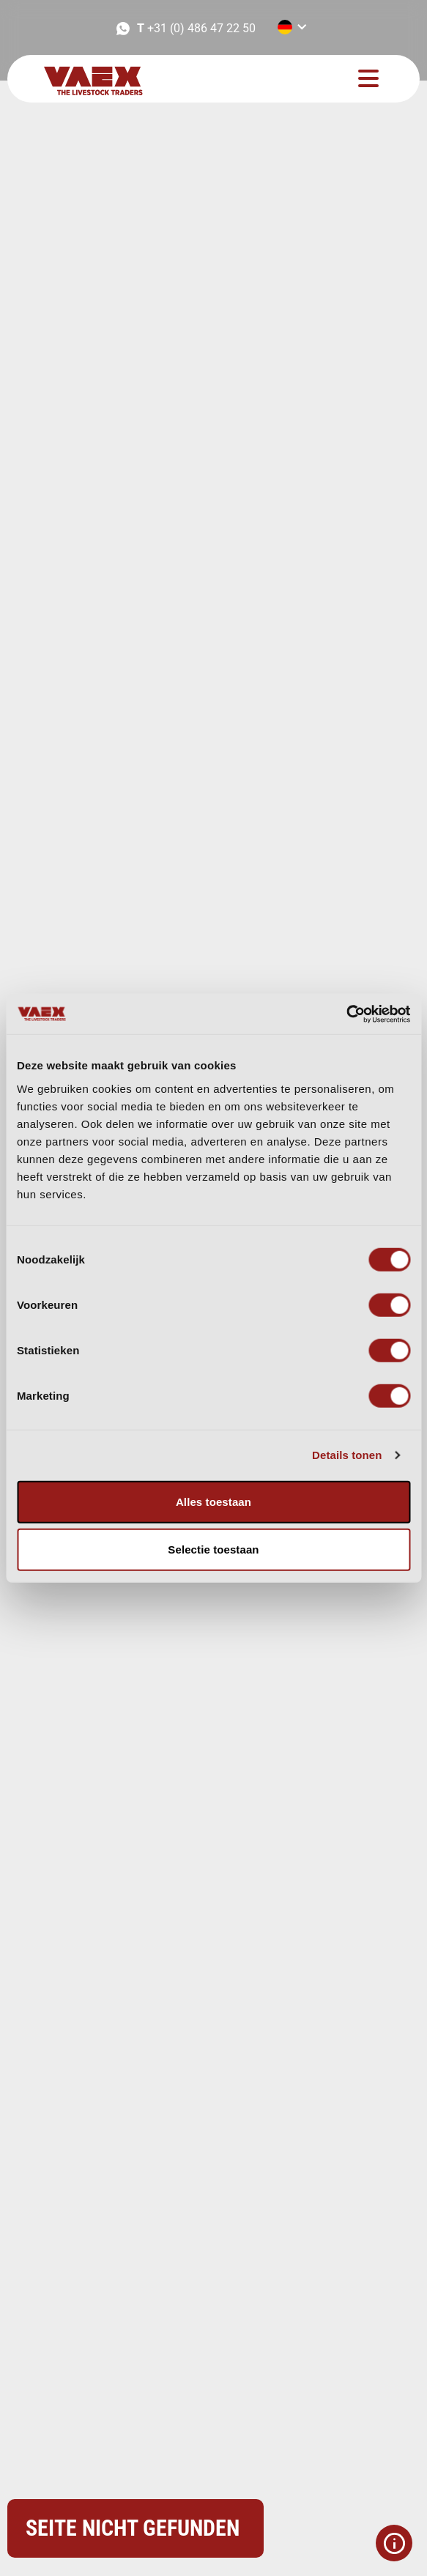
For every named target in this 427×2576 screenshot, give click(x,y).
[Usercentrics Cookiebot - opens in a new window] (346, 1013)
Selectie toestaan (213, 1549)
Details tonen (347, 1455)
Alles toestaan (213, 1501)
